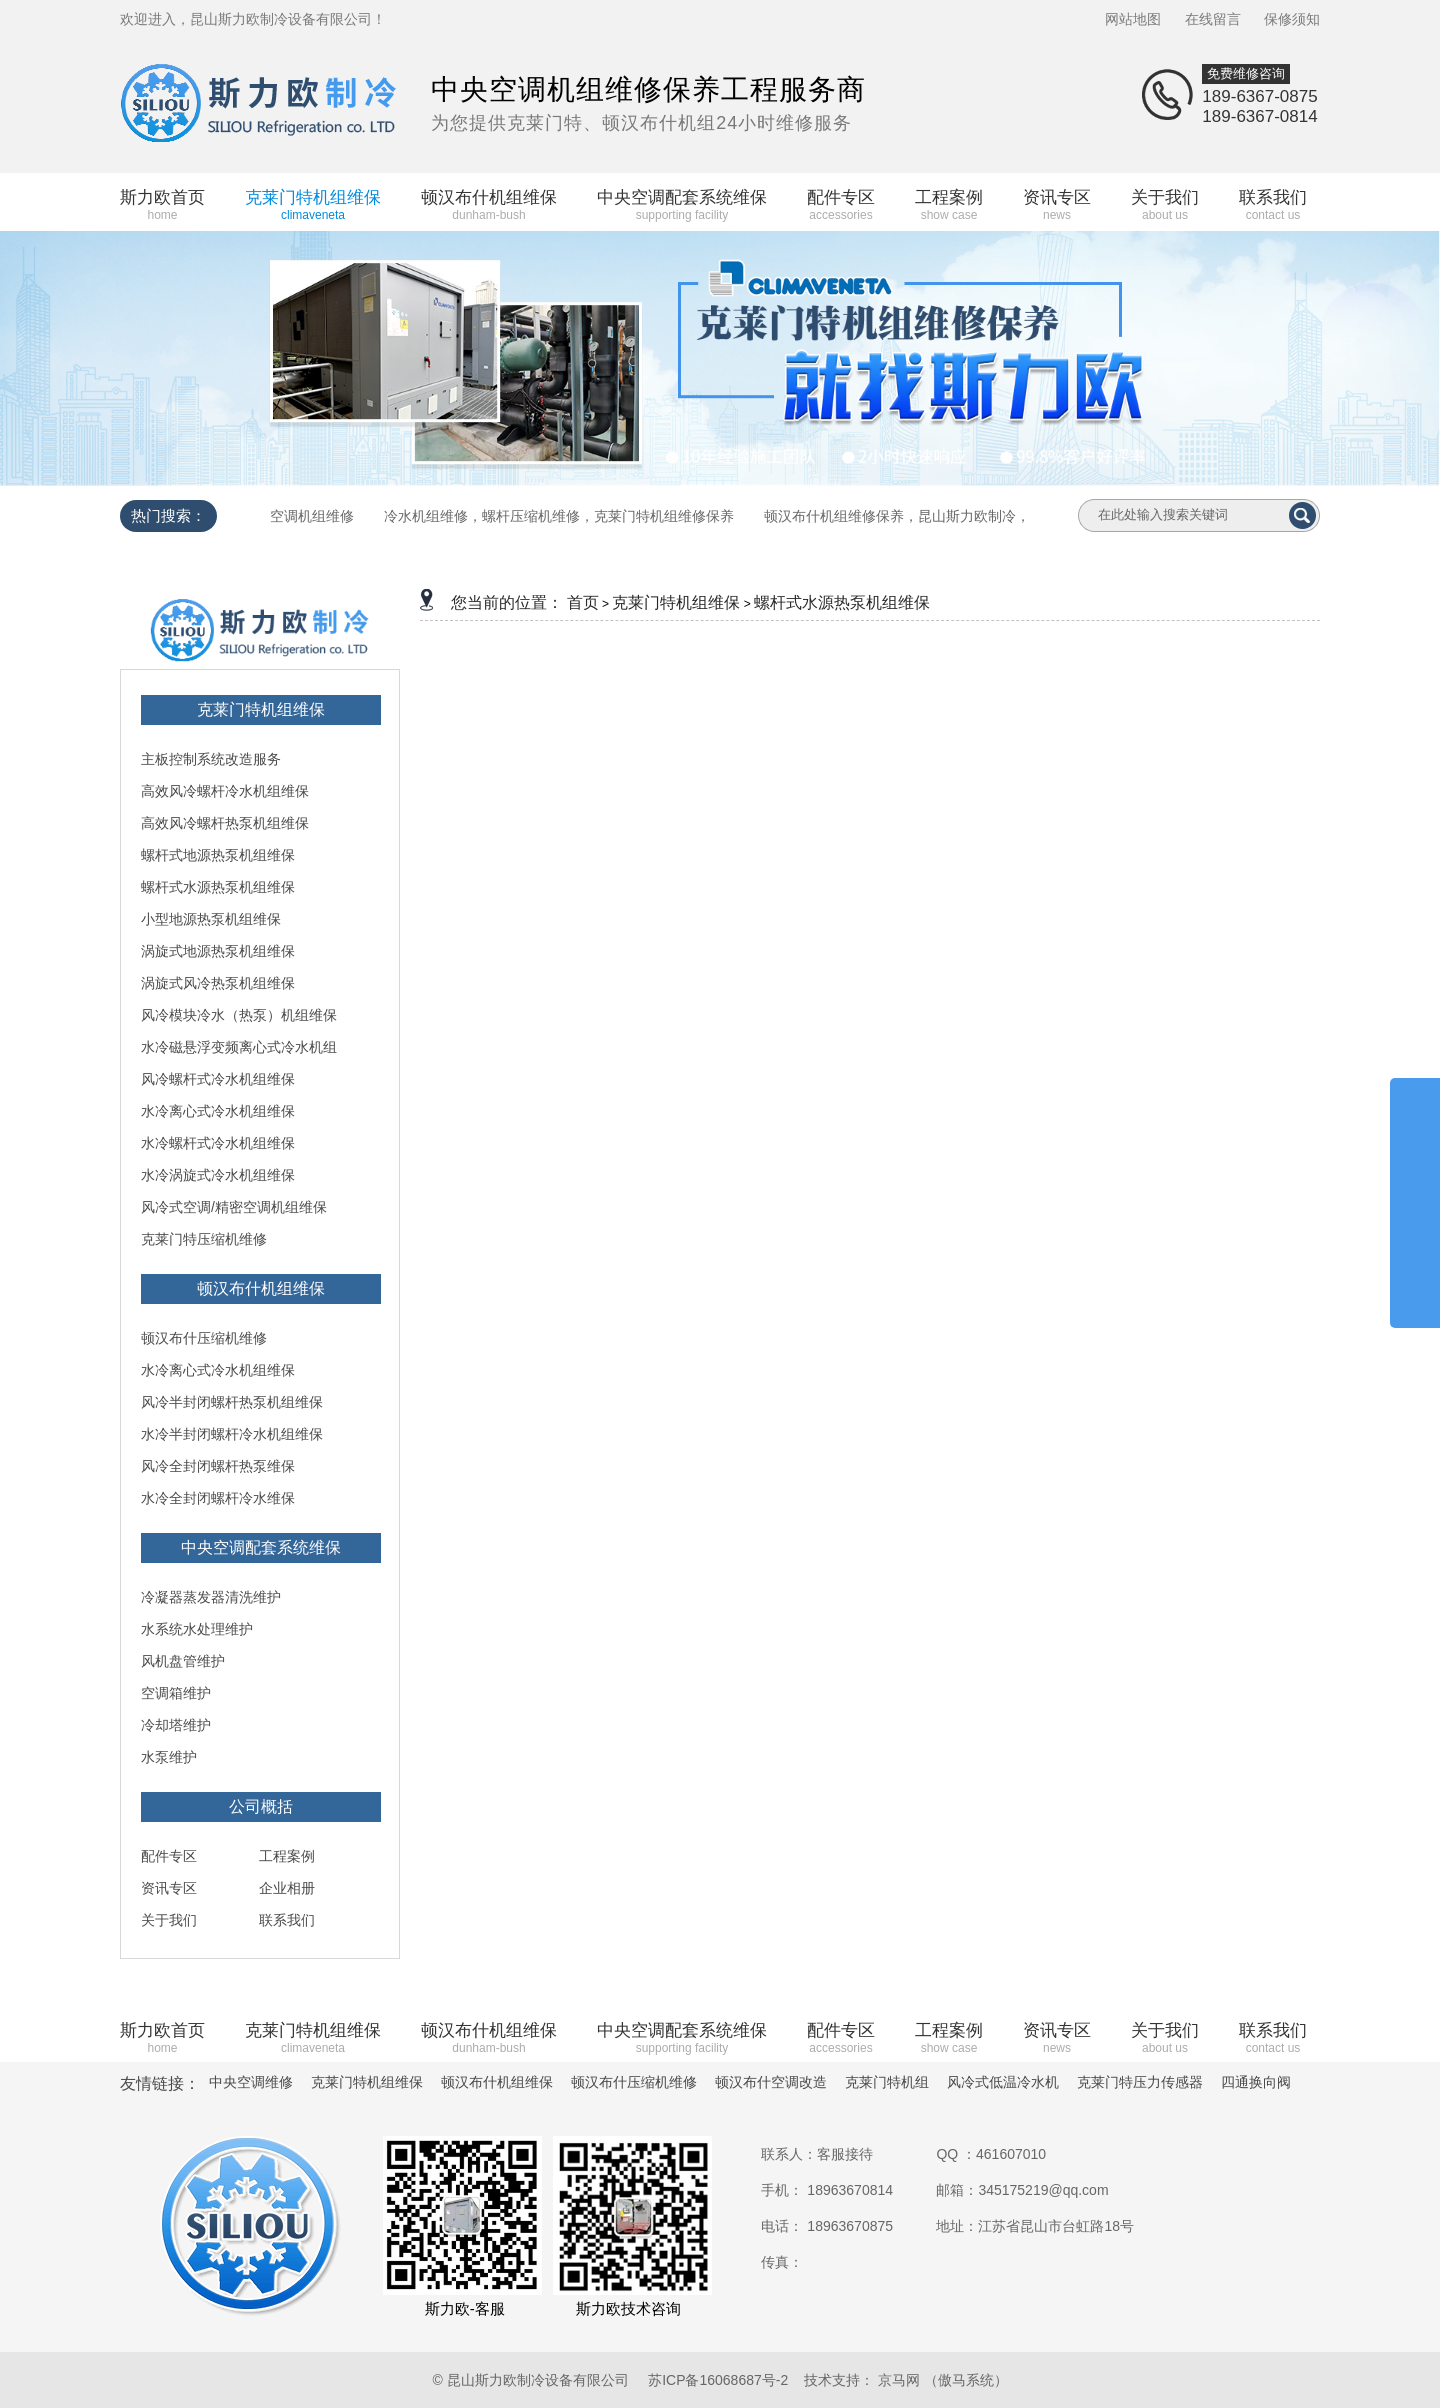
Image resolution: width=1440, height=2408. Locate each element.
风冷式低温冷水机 (1003, 2082)
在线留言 (1213, 19)
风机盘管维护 (183, 1661)
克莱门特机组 (887, 2082)
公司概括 (261, 1806)
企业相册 (287, 1888)
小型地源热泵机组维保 (211, 919)
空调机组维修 (312, 516)
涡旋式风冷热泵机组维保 (218, 983)
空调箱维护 (176, 1693)
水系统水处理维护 (197, 1629)
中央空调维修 (251, 2082)
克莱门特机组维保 (261, 709)
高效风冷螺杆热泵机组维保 (225, 823)
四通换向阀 (1256, 2082)
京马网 (899, 2380)
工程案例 (287, 1856)
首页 (583, 602)
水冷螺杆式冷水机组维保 (218, 1143)
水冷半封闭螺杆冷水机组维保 (232, 1434)
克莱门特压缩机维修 (204, 1239)
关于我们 (169, 1920)
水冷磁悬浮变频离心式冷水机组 (239, 1047)
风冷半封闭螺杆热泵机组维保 (232, 1402)
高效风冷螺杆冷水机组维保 (225, 791)
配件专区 (169, 1856)
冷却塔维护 (176, 1725)
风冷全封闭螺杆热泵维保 (218, 1466)
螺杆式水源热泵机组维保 (218, 887)
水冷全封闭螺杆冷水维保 (218, 1498)
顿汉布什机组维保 (261, 1288)
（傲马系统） (966, 2380)
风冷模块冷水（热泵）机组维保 (239, 1015)
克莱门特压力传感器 (1140, 2082)
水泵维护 (169, 1757)
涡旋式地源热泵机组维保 (218, 951)
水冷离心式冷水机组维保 (218, 1111)
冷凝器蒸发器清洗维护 (211, 1597)
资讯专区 (169, 1888)
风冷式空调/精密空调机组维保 (234, 1207)
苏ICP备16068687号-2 (718, 2380)
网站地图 (1133, 19)
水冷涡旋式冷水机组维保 (218, 1175)
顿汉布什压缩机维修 (204, 1338)
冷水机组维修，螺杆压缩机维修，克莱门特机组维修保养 (559, 516)
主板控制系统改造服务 (211, 759)
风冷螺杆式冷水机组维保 (218, 1079)
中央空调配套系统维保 (261, 1547)
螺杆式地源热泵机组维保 (218, 855)
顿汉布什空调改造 (771, 2082)
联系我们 (287, 1920)
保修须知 (1292, 19)
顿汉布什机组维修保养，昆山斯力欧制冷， (897, 516)
